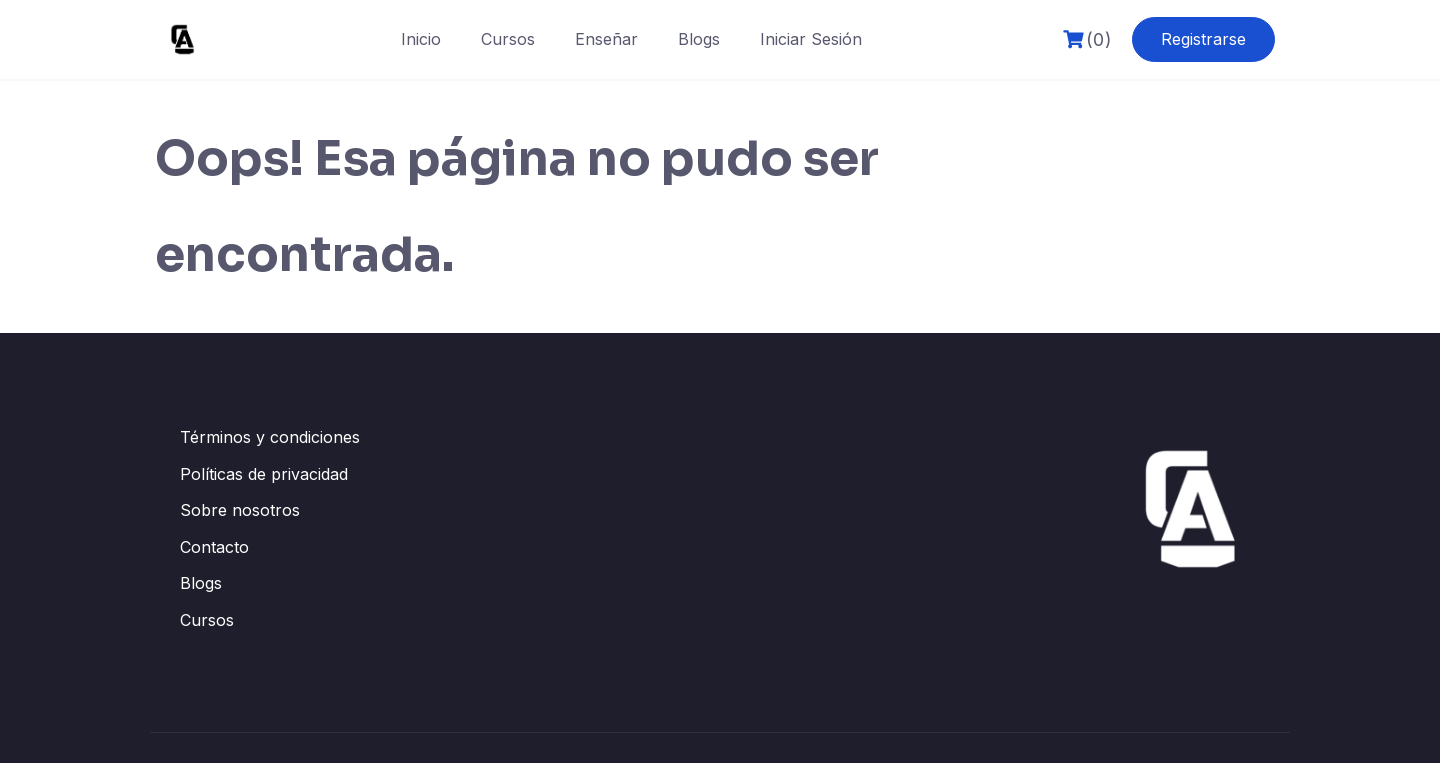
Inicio (421, 39)
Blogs (699, 39)
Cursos (508, 39)
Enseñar (606, 39)
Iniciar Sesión (811, 39)
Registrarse (1203, 39)
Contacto (214, 547)
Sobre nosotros (240, 510)
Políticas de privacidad (264, 474)
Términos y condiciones (270, 437)
